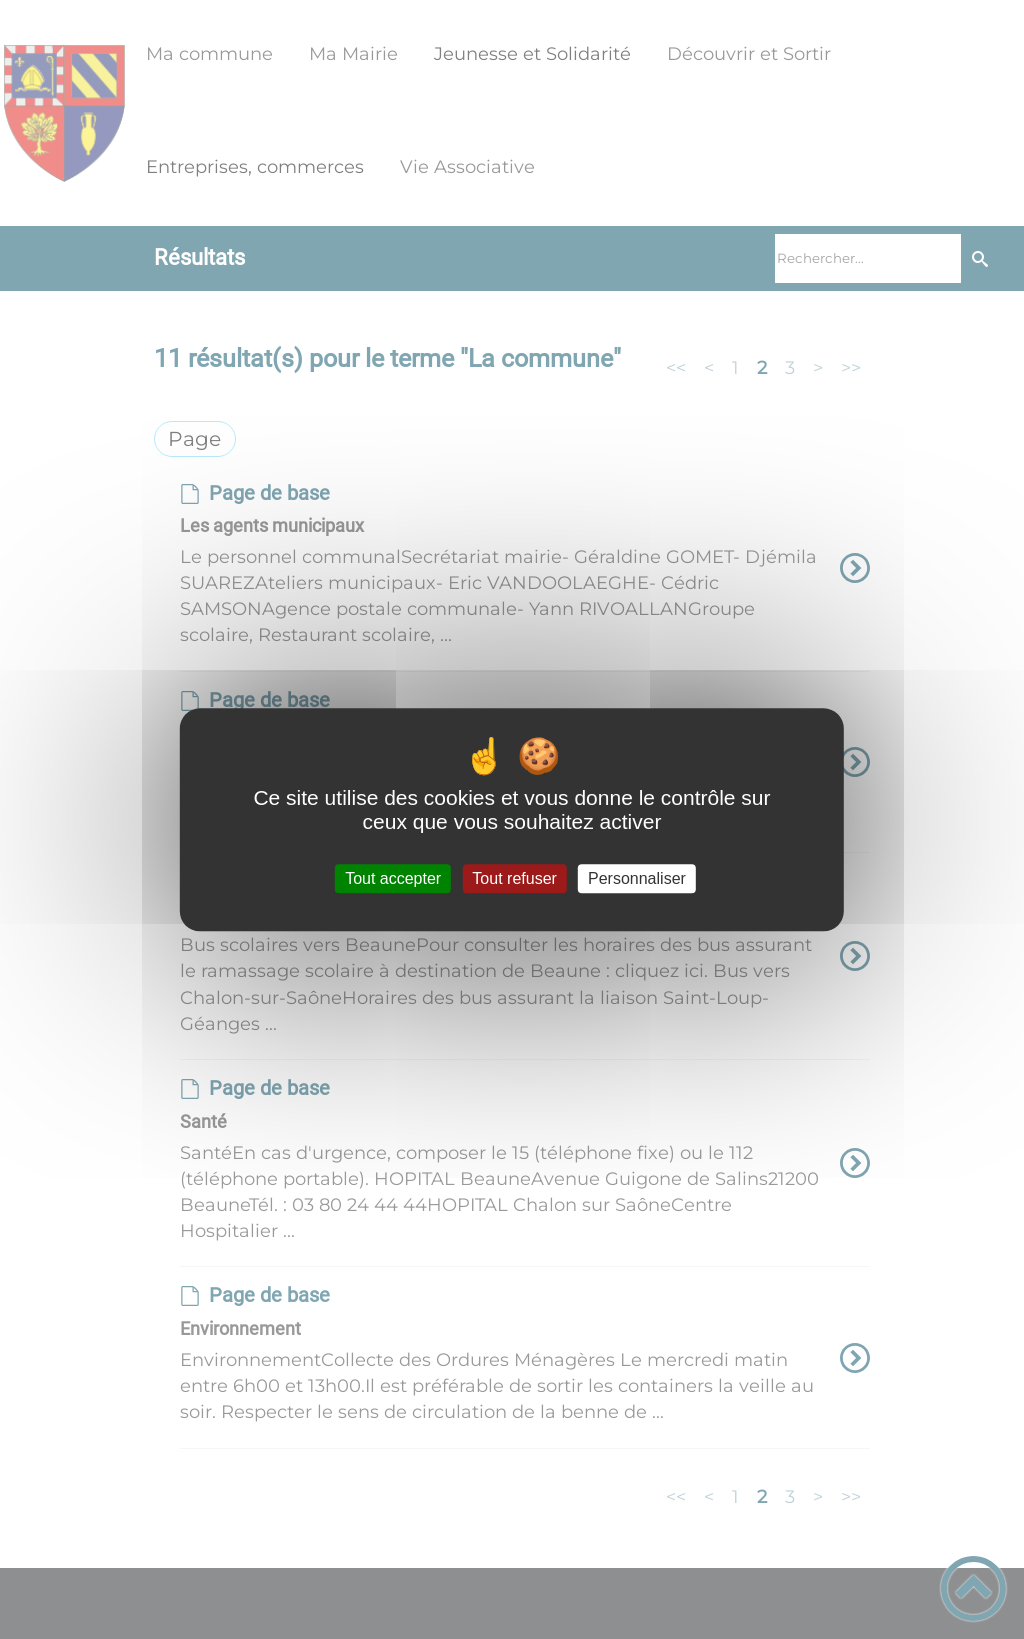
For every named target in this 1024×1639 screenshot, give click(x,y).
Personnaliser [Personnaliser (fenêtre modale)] (637, 878)
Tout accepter (393, 878)
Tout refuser (514, 878)
